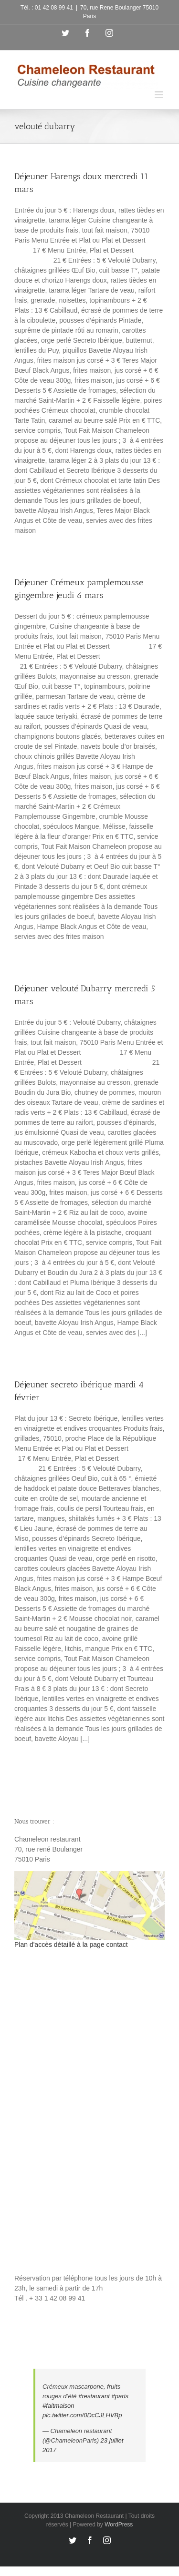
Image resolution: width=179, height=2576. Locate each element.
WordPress (119, 2524)
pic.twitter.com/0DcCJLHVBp (82, 2415)
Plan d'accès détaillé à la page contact (71, 1944)
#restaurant (94, 2396)
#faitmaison (58, 2405)
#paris (120, 2396)
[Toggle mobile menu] (160, 95)
